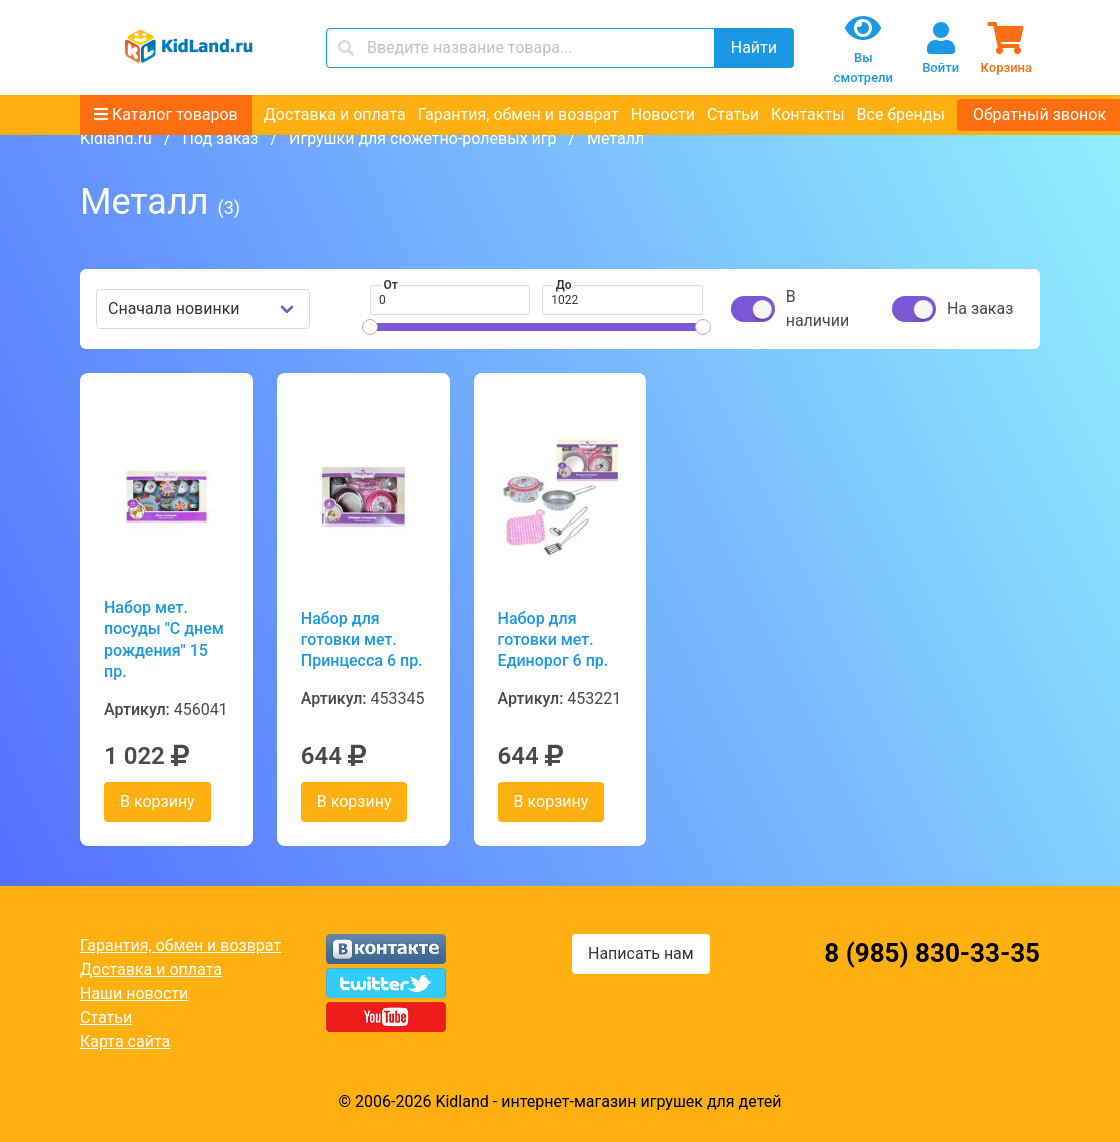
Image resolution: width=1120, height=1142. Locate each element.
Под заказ (220, 138)
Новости (663, 114)
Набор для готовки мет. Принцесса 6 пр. (362, 640)
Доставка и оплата (335, 114)
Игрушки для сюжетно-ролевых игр (422, 138)
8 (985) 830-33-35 (932, 953)
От (391, 285)
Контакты (807, 114)
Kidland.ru (116, 138)
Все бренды (901, 114)
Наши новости (134, 993)
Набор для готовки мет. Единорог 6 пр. (553, 640)
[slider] (370, 327)
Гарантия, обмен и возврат (518, 114)
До (564, 285)
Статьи (733, 114)
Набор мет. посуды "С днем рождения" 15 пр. (164, 639)
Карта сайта (125, 1041)
